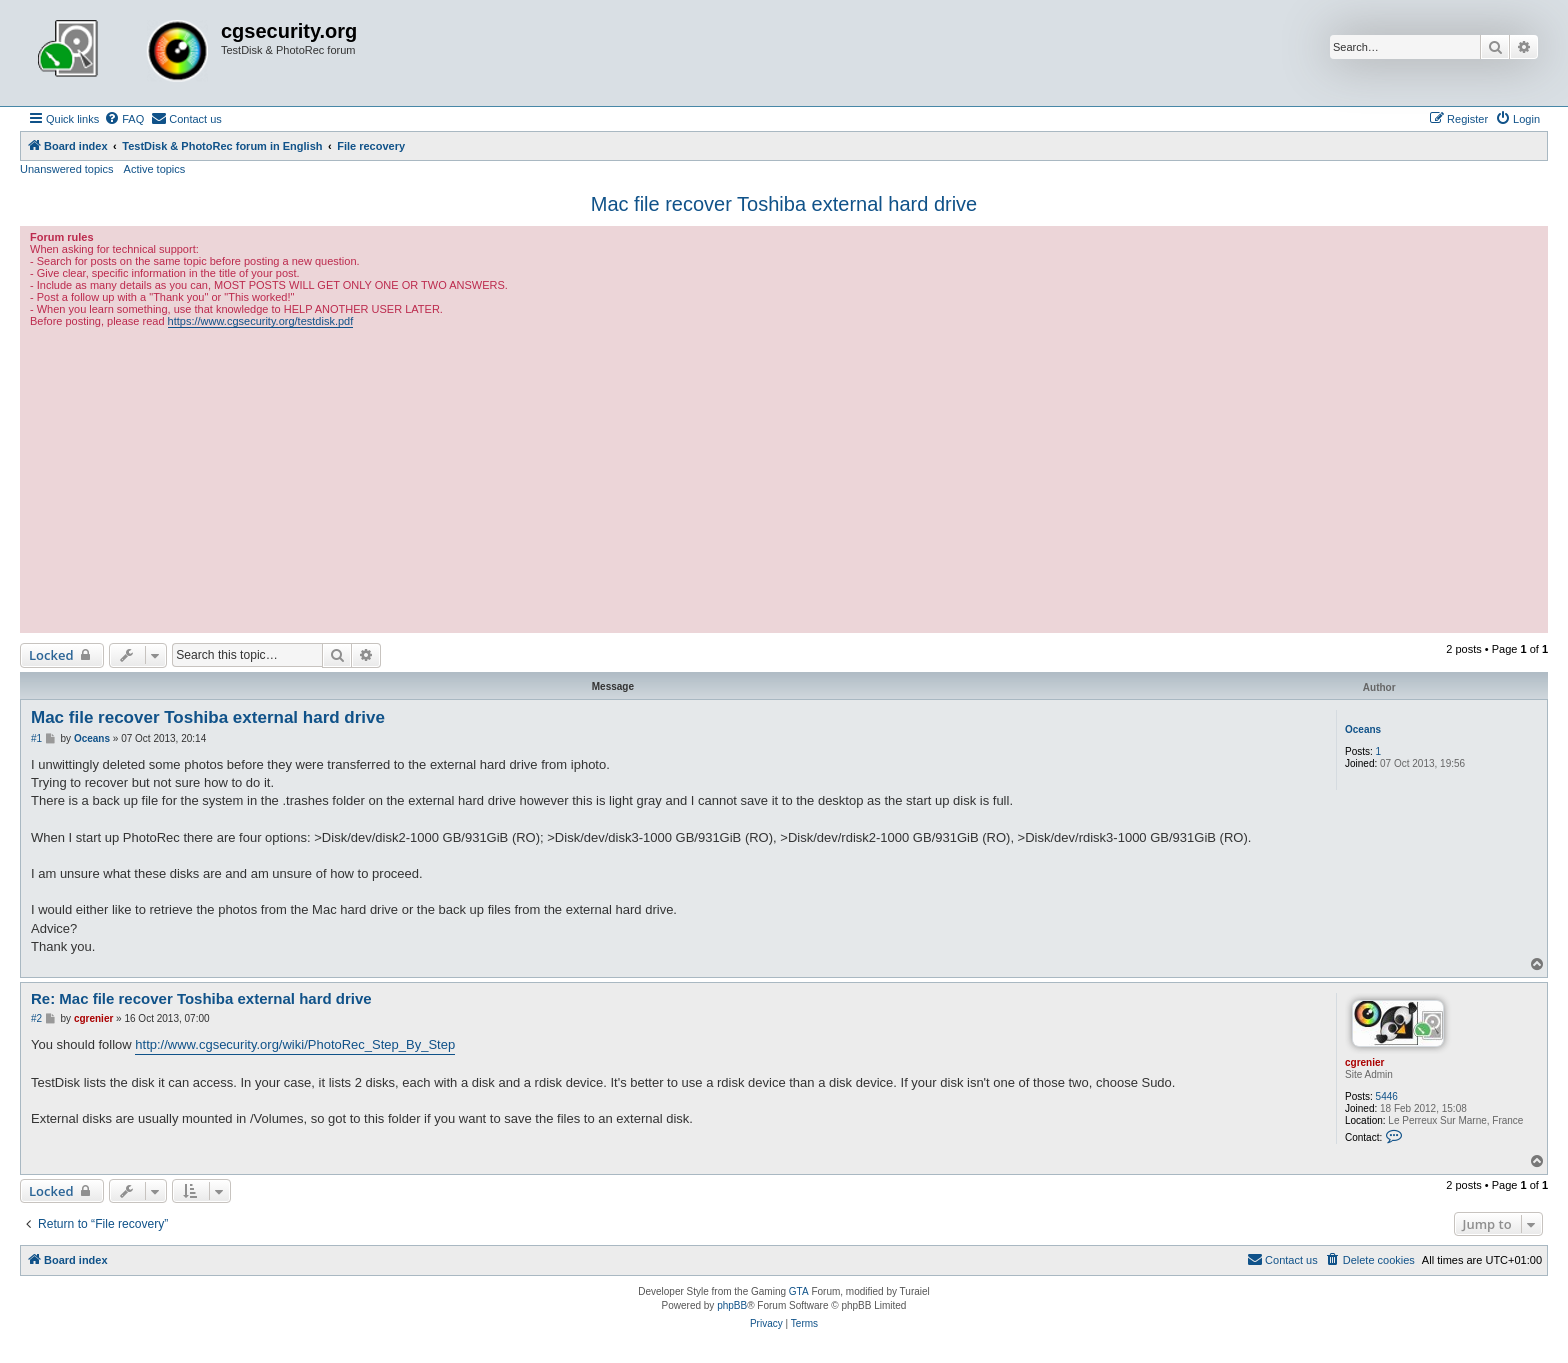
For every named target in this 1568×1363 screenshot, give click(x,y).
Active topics (155, 169)
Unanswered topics (67, 169)
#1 (36, 738)
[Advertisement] (784, 478)
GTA (799, 1291)
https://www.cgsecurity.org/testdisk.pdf (261, 321)
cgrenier (1364, 1062)
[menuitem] (124, 119)
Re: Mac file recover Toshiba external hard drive (201, 998)
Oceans (1363, 729)
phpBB (732, 1305)
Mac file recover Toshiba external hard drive (784, 204)
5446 (1387, 1096)
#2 (36, 1018)
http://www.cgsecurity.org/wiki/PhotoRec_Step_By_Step (295, 1044)
